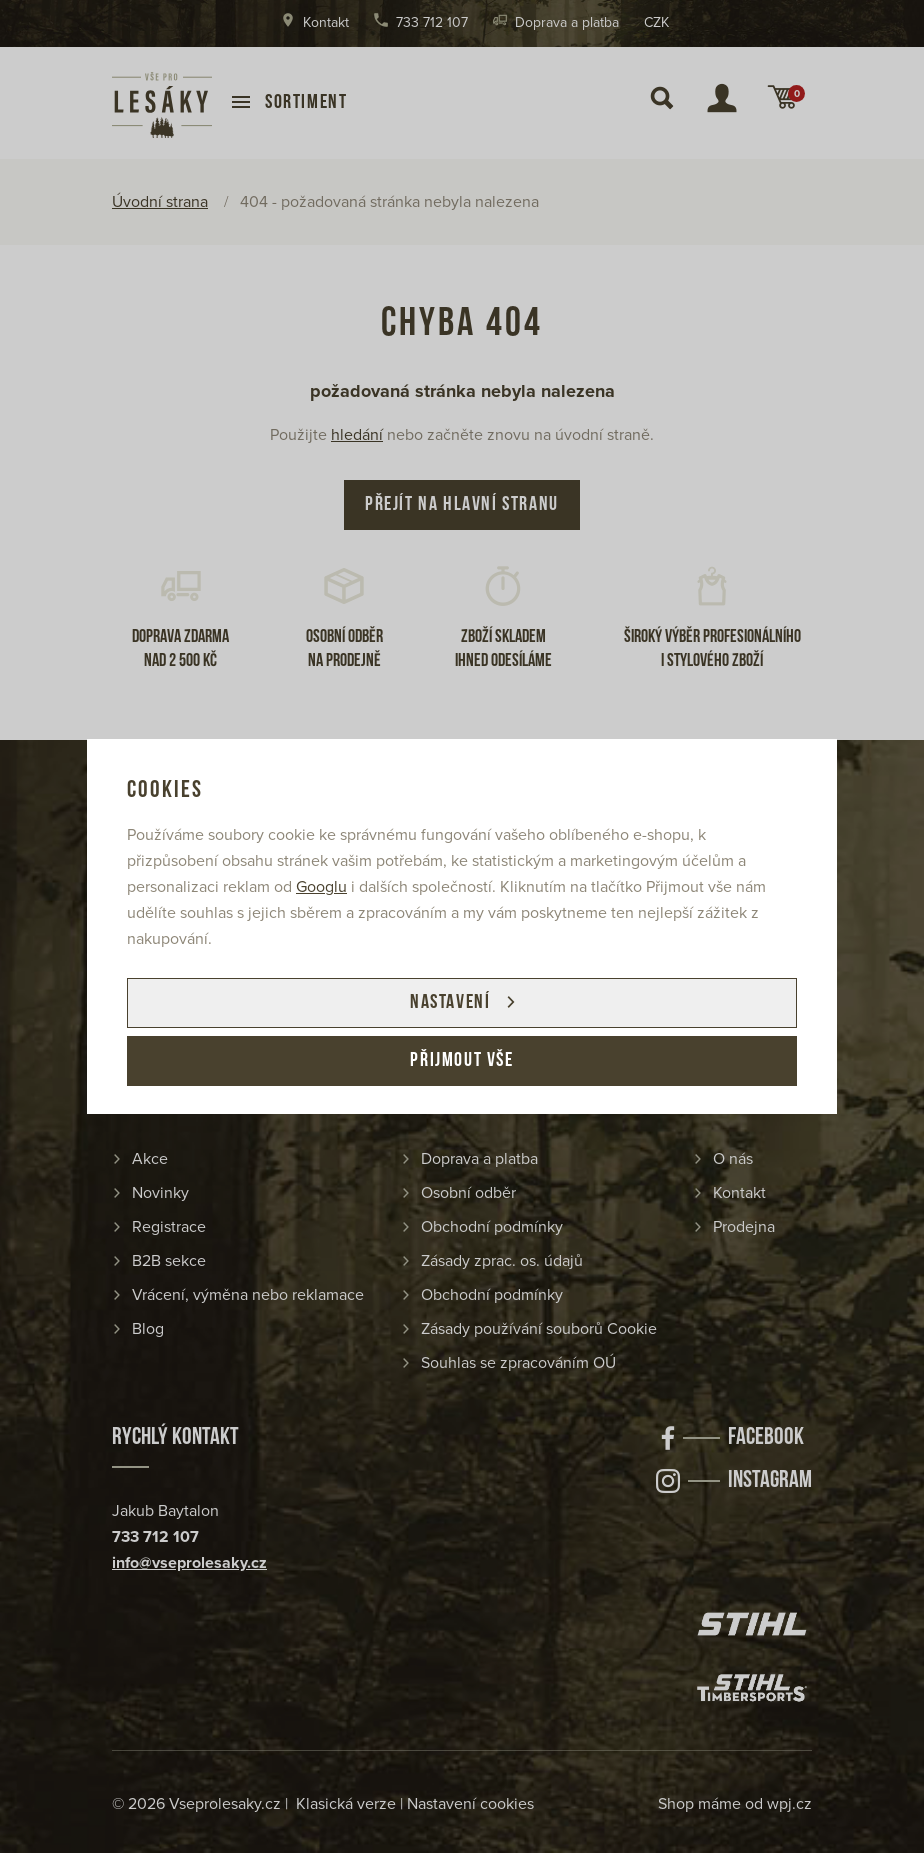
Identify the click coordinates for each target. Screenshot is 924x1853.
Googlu (321, 887)
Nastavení (450, 1003)
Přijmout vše (461, 1061)
